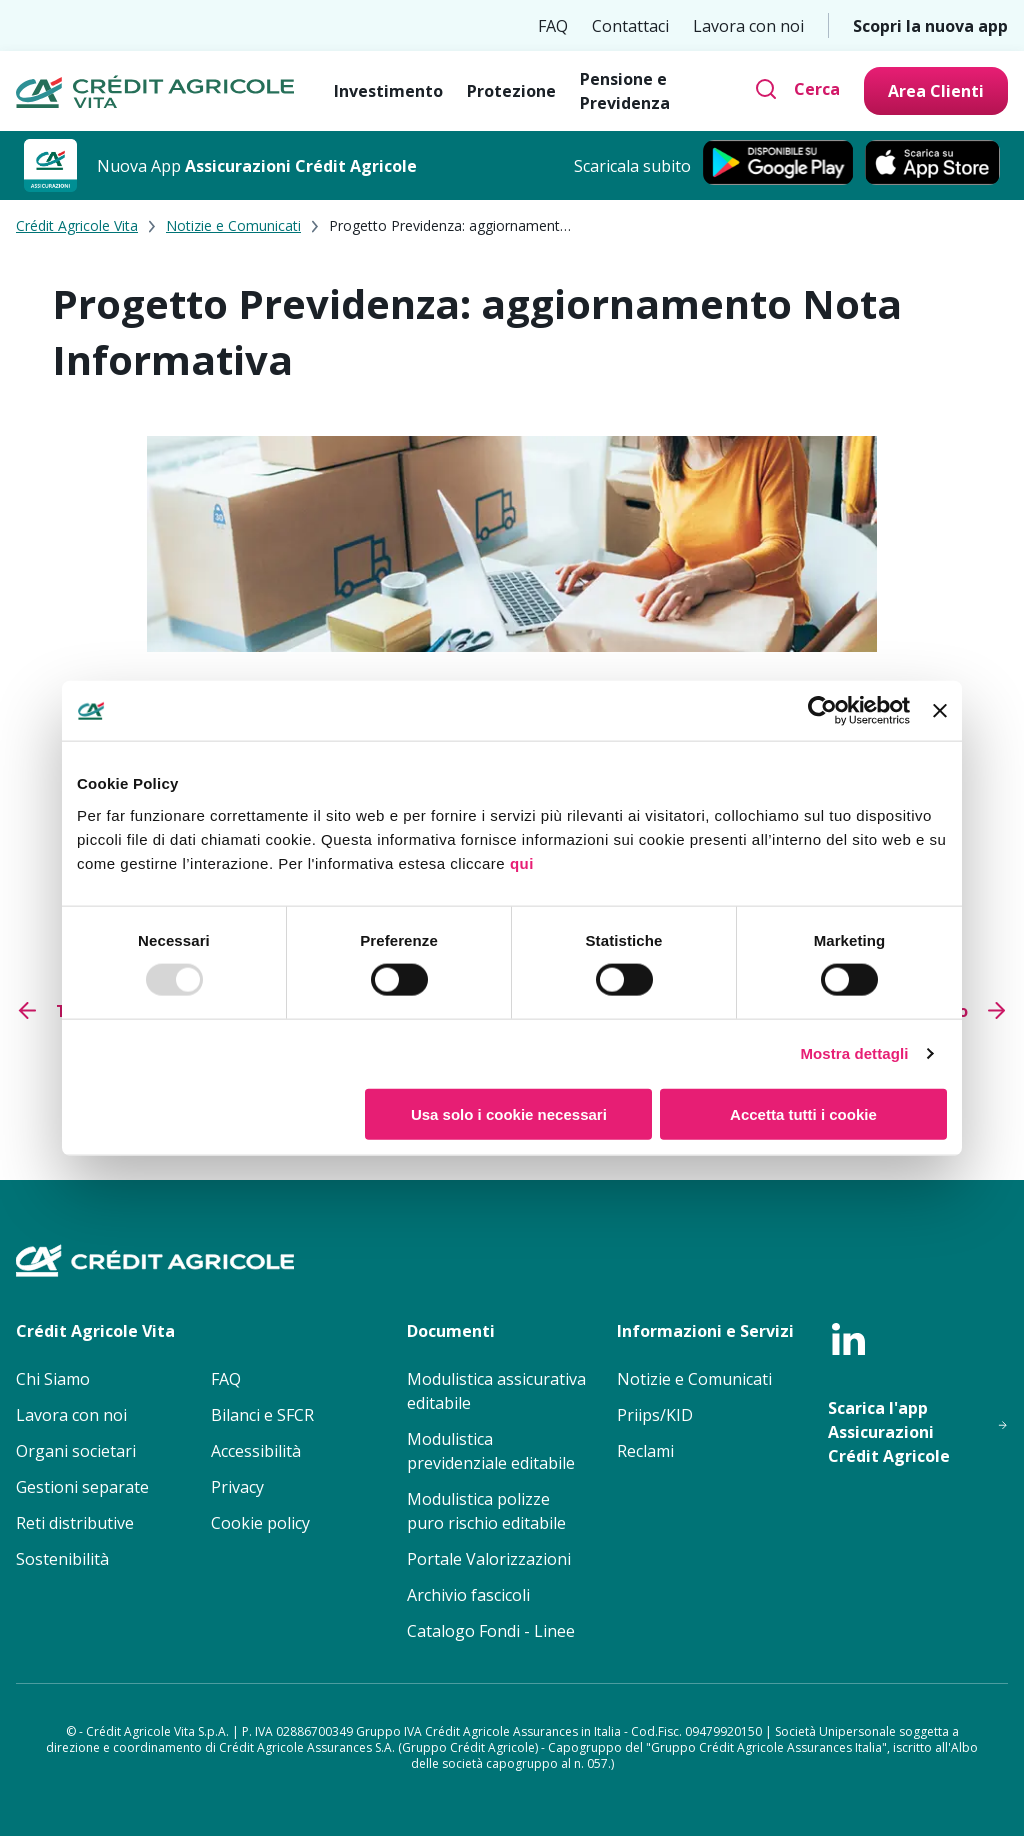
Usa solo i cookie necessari (509, 1113)
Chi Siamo (53, 1379)
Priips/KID (655, 1415)
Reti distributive (75, 1523)
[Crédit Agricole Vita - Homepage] (155, 91)
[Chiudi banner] (940, 711)
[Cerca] (797, 89)
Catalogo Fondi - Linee (491, 1631)
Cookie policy (260, 1523)
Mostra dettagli (854, 1053)
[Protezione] (511, 91)
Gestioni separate (82, 1487)
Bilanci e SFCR (262, 1415)
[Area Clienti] (936, 91)
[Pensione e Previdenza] (659, 91)
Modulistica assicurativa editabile (496, 1391)
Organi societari (76, 1451)
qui (522, 862)
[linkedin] (848, 1339)
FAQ (553, 26)
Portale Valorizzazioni (489, 1559)
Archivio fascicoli (468, 1595)
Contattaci (630, 26)
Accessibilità (256, 1451)
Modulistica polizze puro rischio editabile (486, 1511)
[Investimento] (388, 91)
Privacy (237, 1487)
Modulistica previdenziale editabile (491, 1451)
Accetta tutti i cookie (803, 1113)
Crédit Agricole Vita (77, 225)
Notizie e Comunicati (233, 225)
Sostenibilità (62, 1559)
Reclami (645, 1451)
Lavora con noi (748, 26)
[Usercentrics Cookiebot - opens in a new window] (822, 711)
